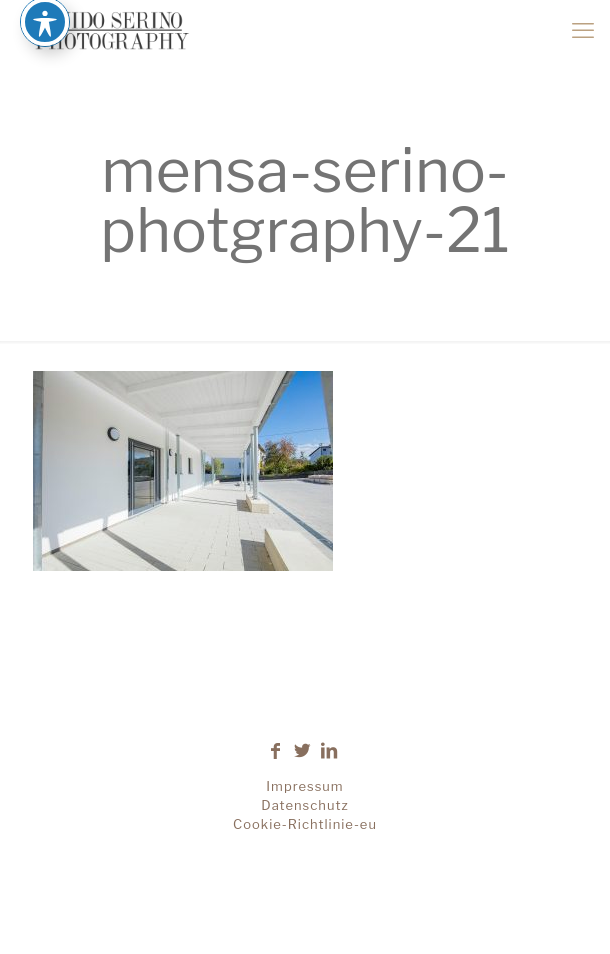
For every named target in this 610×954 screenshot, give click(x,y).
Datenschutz (304, 805)
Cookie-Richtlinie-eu (305, 824)
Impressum (304, 786)
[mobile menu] (583, 30)
